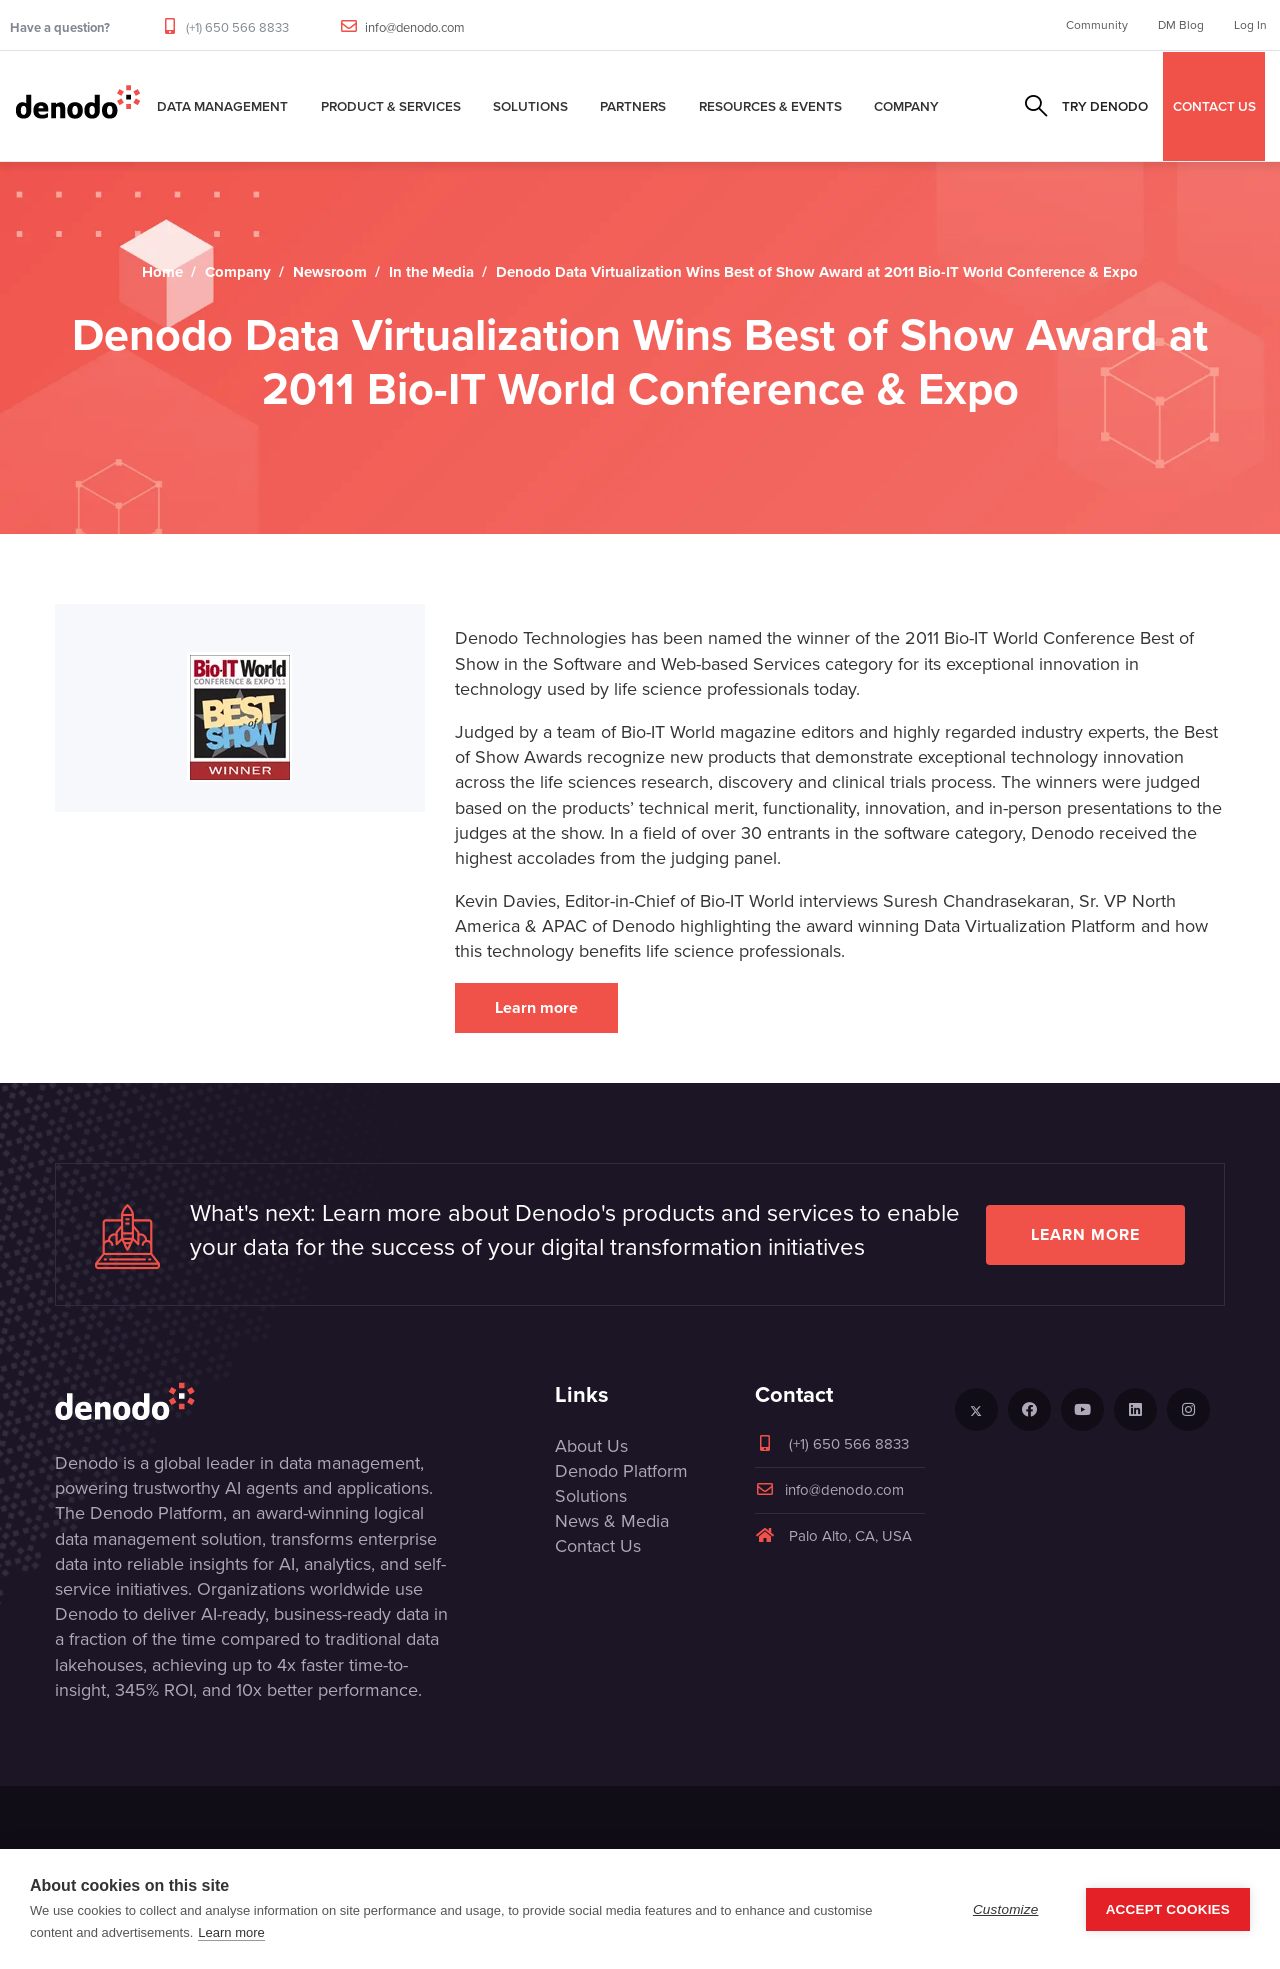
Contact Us (598, 1546)
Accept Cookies (1168, 1909)
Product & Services (391, 106)
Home (162, 272)
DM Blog (1181, 25)
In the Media (431, 272)
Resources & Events (770, 106)
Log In (1250, 25)
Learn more (536, 1007)
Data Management (222, 106)
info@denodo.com (415, 27)
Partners (633, 106)
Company (906, 106)
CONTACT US (1214, 106)
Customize (1006, 1909)
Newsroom (330, 272)
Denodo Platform (621, 1471)
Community (1097, 25)
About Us (591, 1446)
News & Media (612, 1521)
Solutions (530, 106)
